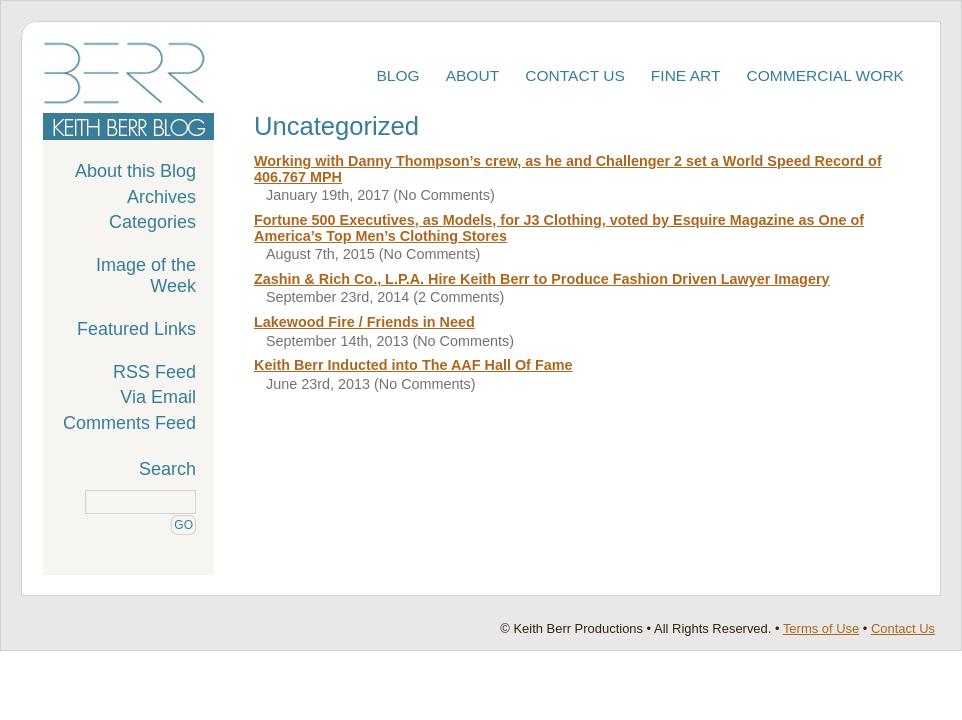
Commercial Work (826, 75)
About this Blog (135, 171)
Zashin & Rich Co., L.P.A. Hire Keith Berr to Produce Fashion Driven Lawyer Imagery (542, 279)
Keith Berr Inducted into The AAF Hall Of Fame (413, 365)
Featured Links (136, 329)
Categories (152, 222)
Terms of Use (821, 628)
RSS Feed (154, 372)
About (473, 75)
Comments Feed (129, 423)
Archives (161, 197)
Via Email (158, 397)
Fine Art (686, 75)
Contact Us (575, 75)
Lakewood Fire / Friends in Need (364, 322)
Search (167, 469)
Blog (397, 75)
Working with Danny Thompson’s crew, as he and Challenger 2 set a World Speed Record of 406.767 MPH (568, 169)
